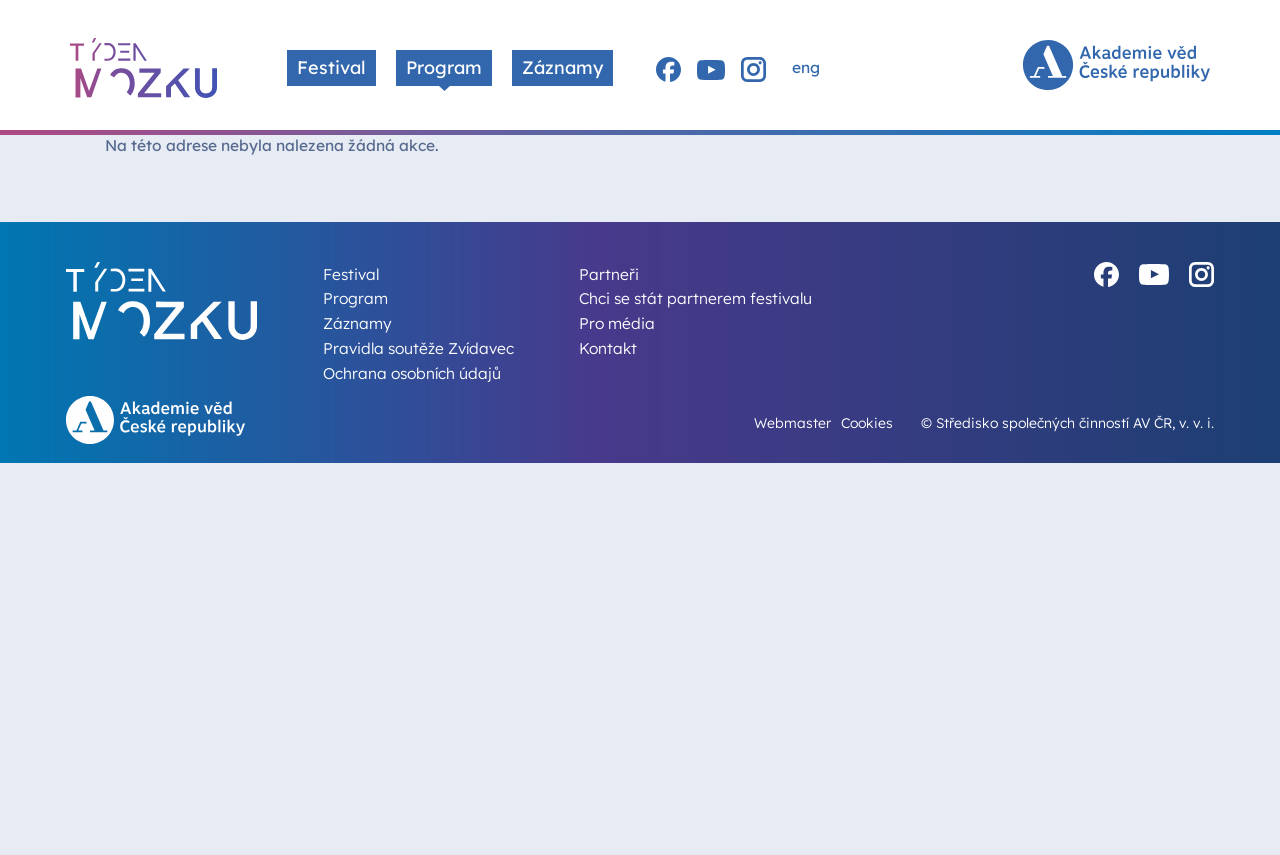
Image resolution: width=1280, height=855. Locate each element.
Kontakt (608, 348)
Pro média (617, 323)
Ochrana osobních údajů (412, 373)
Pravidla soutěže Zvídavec (418, 348)
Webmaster (792, 422)
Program (444, 67)
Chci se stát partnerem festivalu (695, 298)
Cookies (867, 422)
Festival (331, 67)
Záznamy (562, 67)
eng (806, 67)
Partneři (609, 274)
